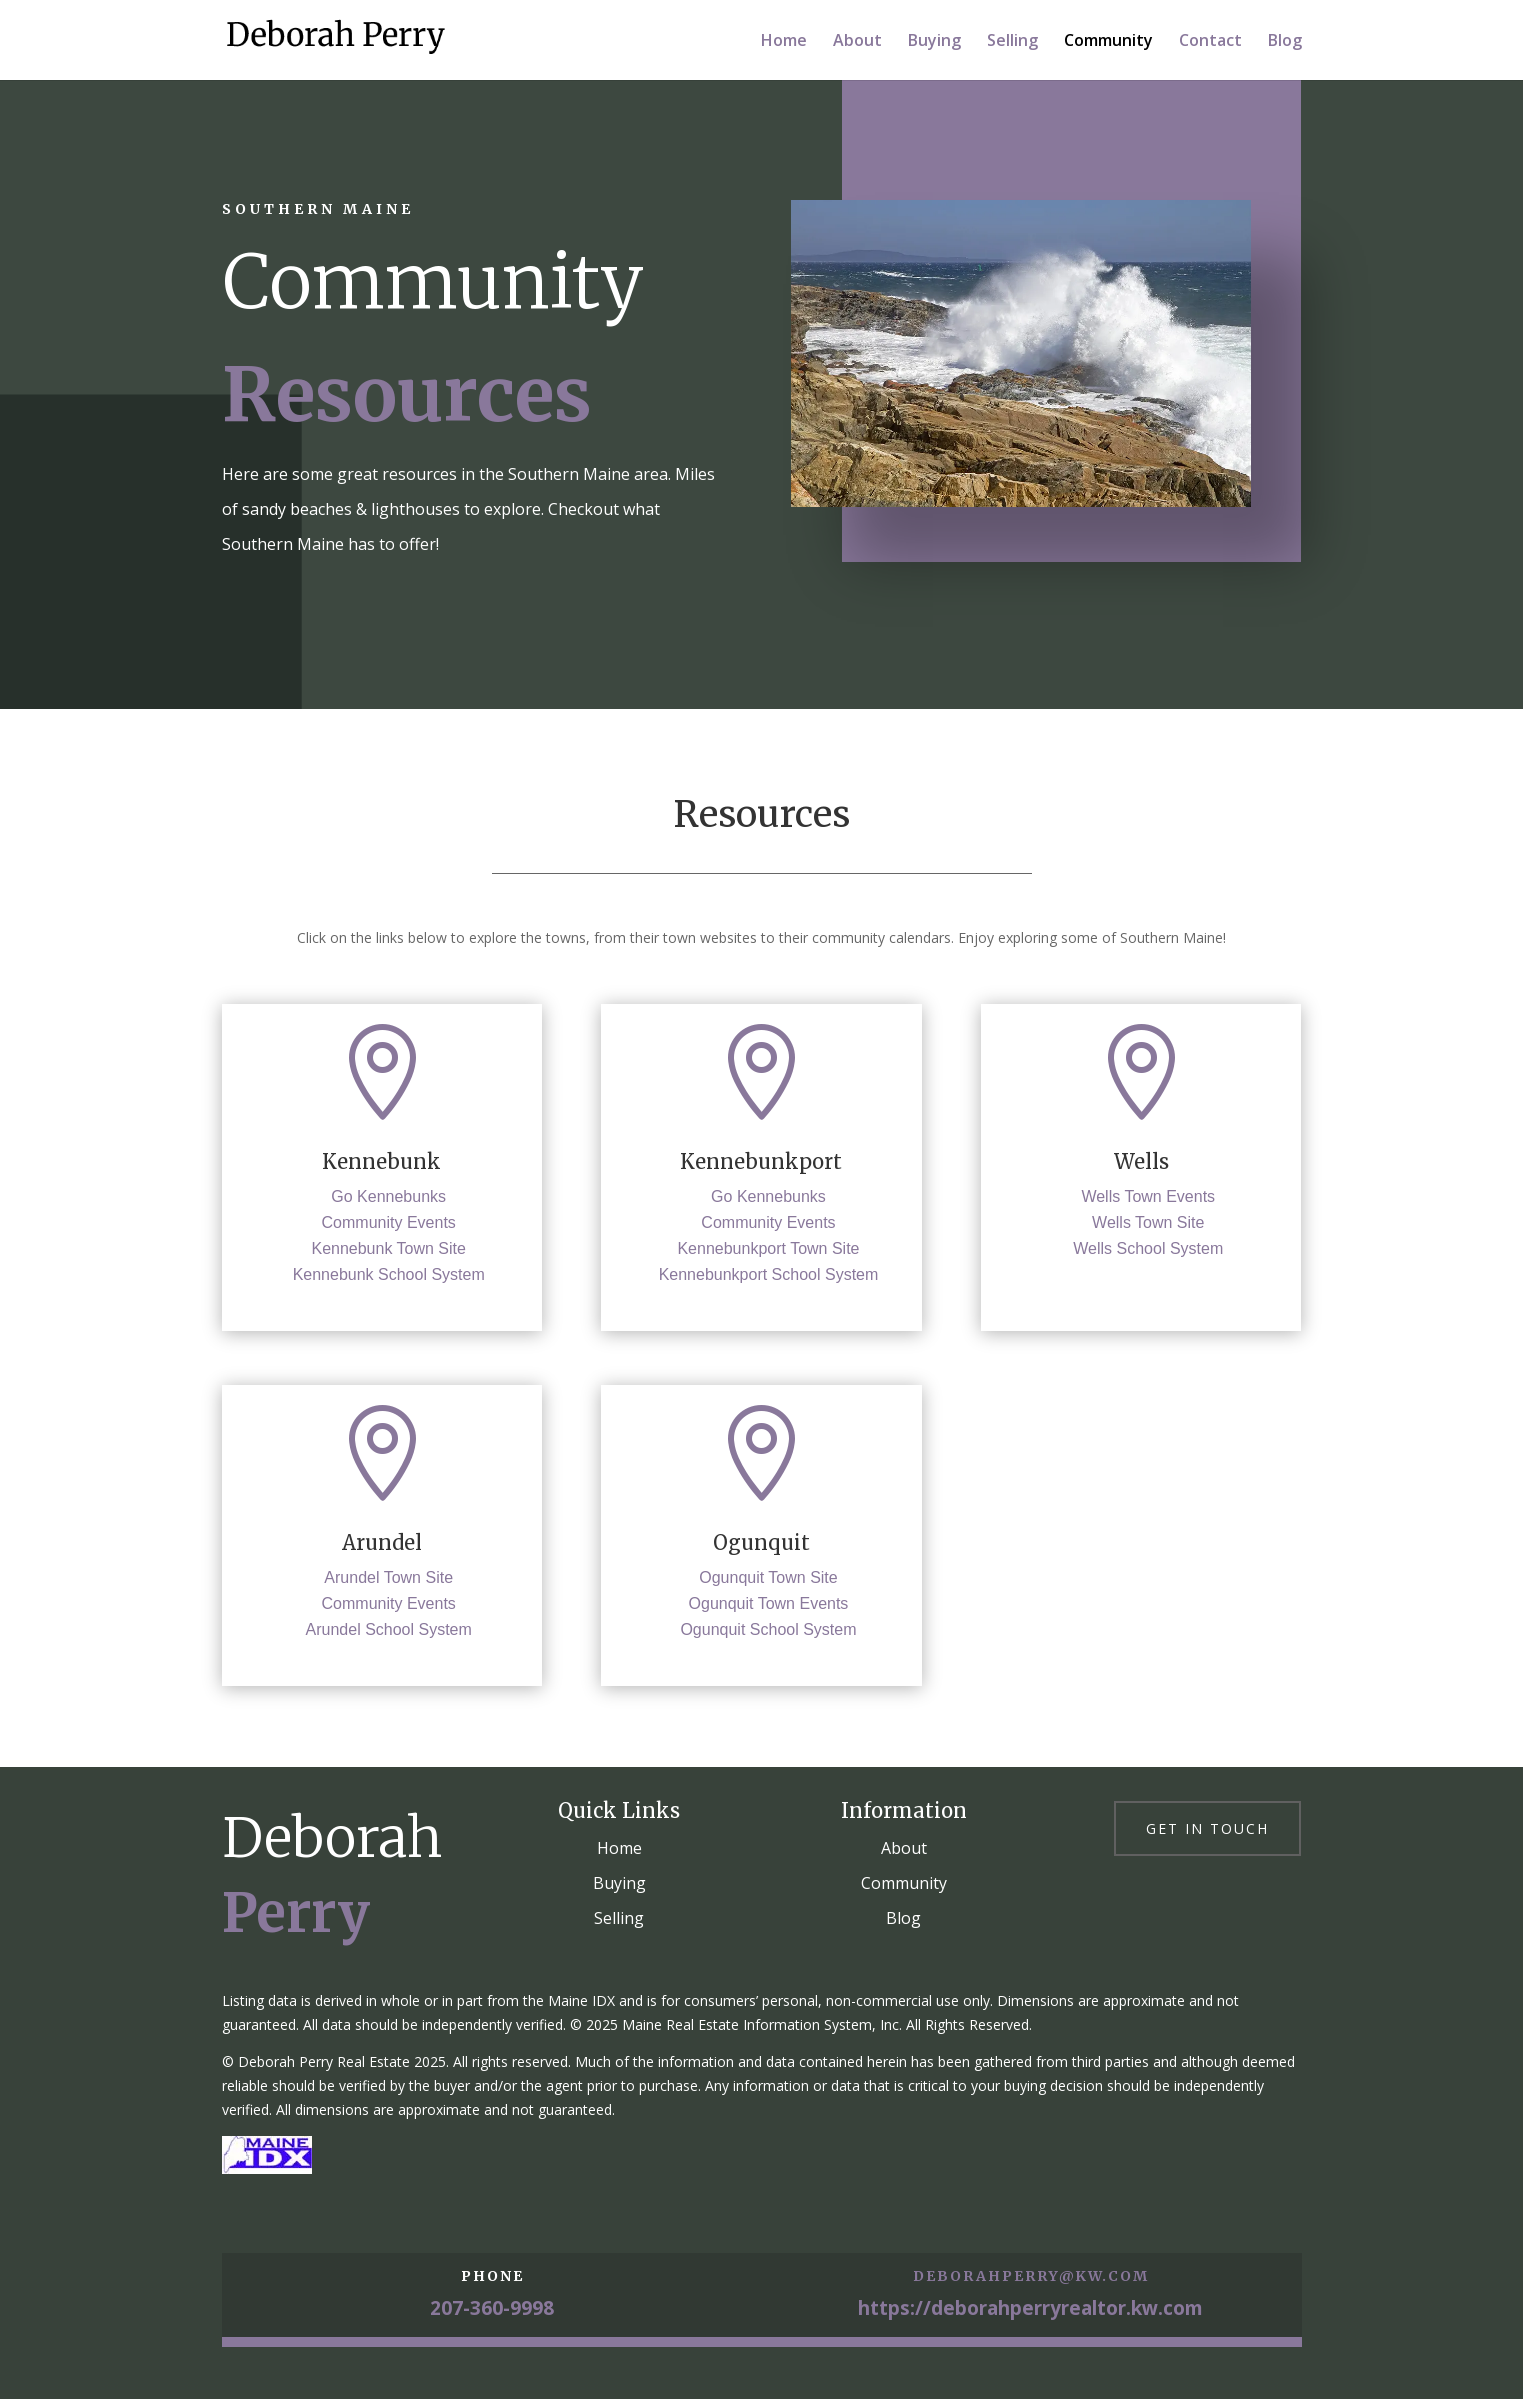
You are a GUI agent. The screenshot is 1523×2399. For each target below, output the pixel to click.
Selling (1012, 42)
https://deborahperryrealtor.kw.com (1030, 2308)
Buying (934, 42)
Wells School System (1148, 1248)
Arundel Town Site (388, 1577)
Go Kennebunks (388, 1196)
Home (784, 42)
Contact (1210, 42)
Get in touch (1207, 1828)
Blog (1285, 42)
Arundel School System (389, 1629)
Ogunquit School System (768, 1629)
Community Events (389, 1222)
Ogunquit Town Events (769, 1603)
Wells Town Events (1148, 1196)
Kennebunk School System (389, 1274)
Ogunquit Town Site (768, 1577)
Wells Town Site (1148, 1222)
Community (1108, 42)
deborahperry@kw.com (1031, 2276)
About (857, 42)
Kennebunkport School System (769, 1274)
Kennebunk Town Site (388, 1248)
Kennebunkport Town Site (768, 1248)
